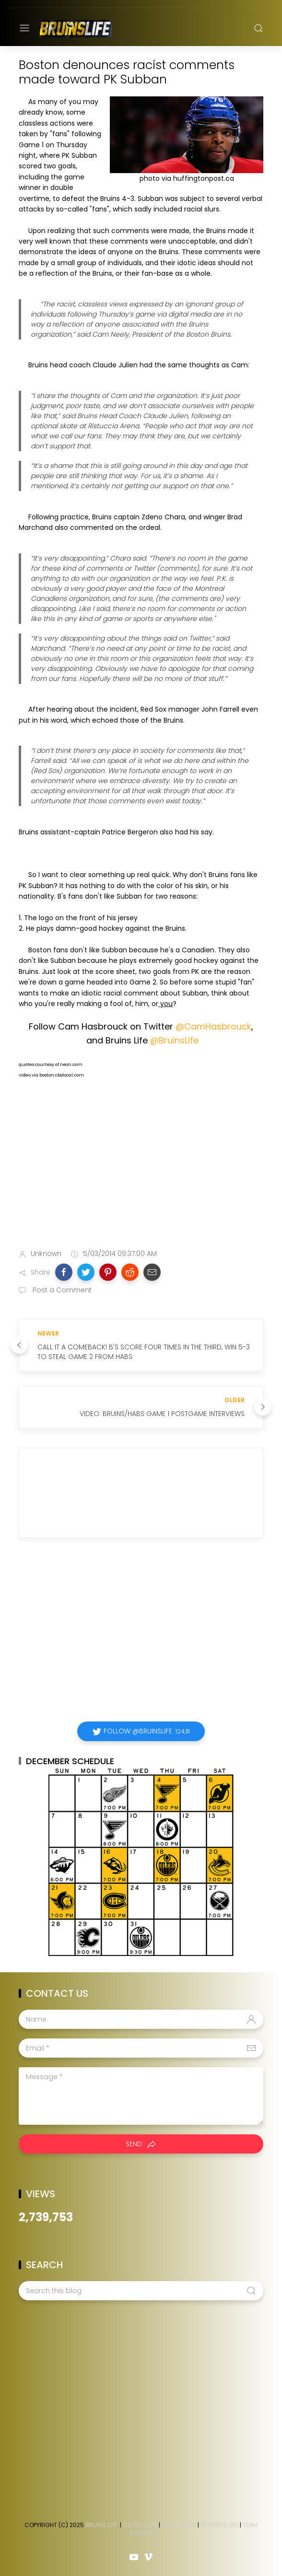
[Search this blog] (141, 2290)
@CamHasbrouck (213, 1026)
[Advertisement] (141, 1166)
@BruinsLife (174, 1040)
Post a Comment (61, 1290)
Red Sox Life (179, 2525)
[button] (63, 1272)
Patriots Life (219, 2525)
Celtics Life (140, 2525)
